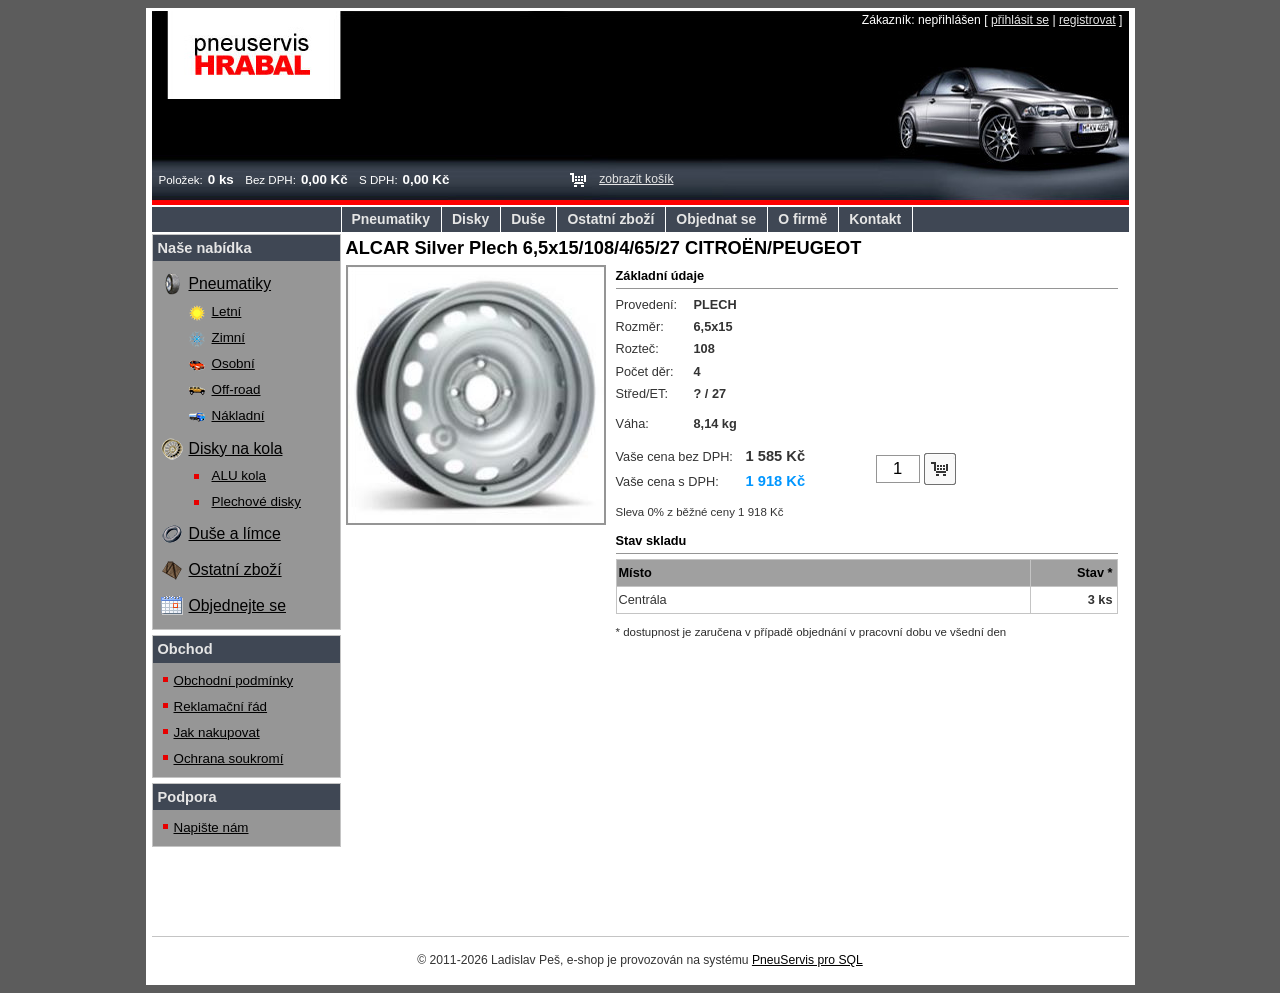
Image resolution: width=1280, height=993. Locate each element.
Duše (528, 219)
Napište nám (211, 827)
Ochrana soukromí (229, 758)
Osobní (233, 363)
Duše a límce (235, 533)
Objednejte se (237, 605)
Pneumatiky (391, 219)
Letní (227, 311)
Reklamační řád (221, 706)
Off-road (236, 389)
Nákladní (238, 415)
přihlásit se (1020, 20)
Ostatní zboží (610, 219)
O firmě (802, 219)
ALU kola (239, 475)
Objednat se (716, 219)
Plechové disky (257, 501)
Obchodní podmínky (234, 680)
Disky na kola (236, 448)
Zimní (229, 337)
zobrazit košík (636, 179)
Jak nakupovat (217, 732)
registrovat (1087, 20)
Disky (470, 219)
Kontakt (875, 219)
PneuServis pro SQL (807, 960)
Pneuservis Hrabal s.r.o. (254, 55)
